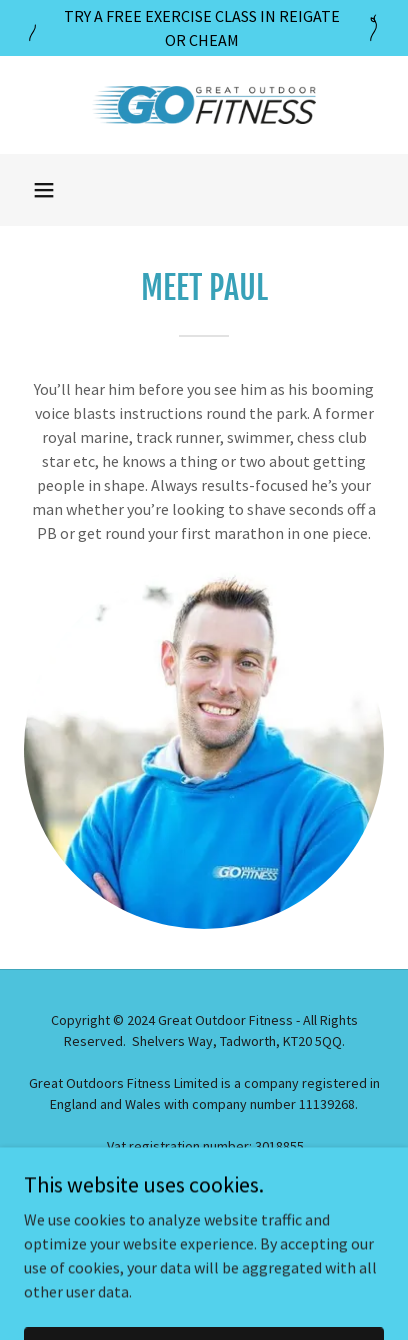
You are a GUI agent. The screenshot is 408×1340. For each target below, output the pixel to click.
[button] (44, 190)
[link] (204, 105)
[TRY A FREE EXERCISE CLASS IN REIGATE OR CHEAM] (204, 28)
